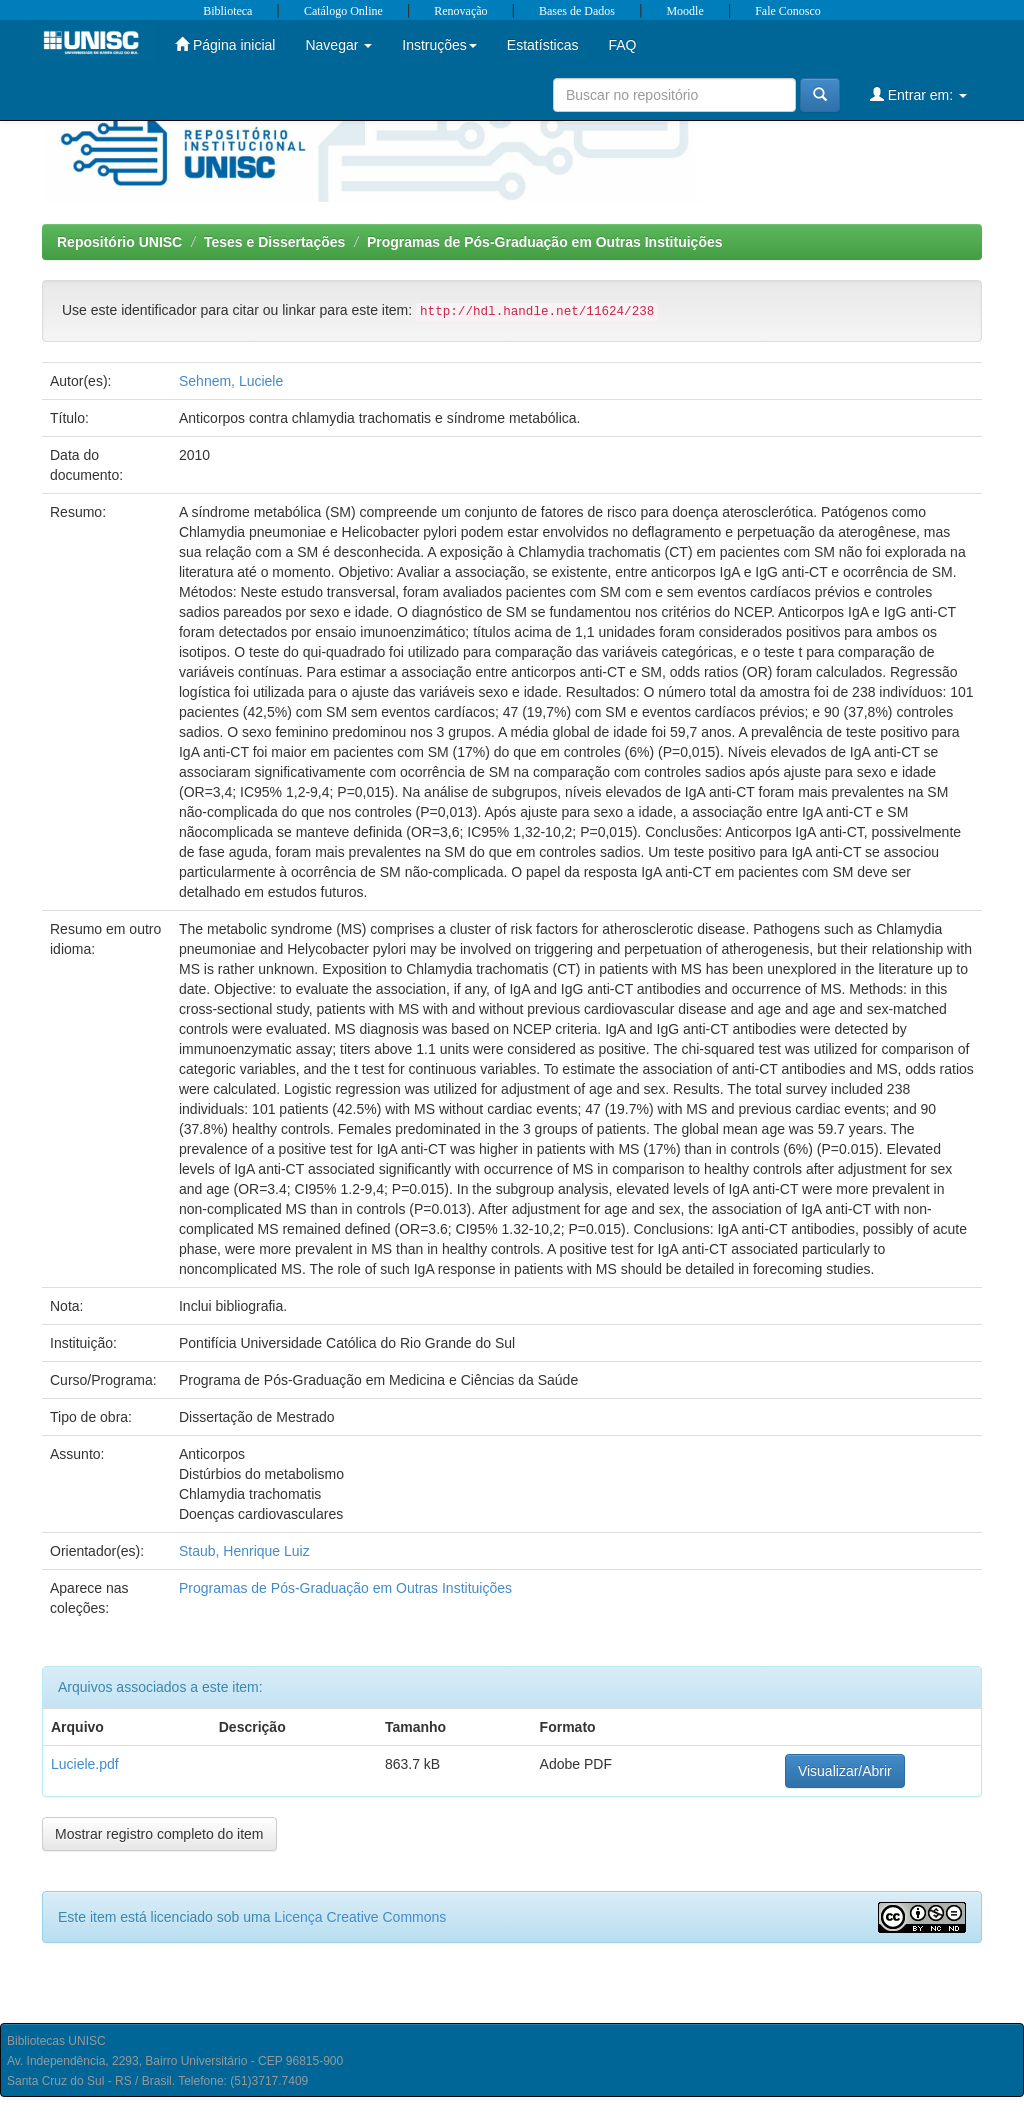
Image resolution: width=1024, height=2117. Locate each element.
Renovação (460, 11)
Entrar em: (918, 94)
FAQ (622, 45)
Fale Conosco (788, 11)
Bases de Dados (577, 11)
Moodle (684, 11)
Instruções (439, 45)
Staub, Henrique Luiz (244, 1551)
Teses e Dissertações (274, 242)
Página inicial (225, 44)
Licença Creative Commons (360, 1917)
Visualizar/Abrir (845, 1771)
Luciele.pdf (85, 1764)
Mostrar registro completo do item (159, 1834)
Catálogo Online (343, 11)
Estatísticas (543, 45)
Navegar (338, 45)
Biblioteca (227, 11)
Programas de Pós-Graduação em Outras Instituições (545, 242)
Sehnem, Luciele (231, 381)
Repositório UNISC (119, 242)
